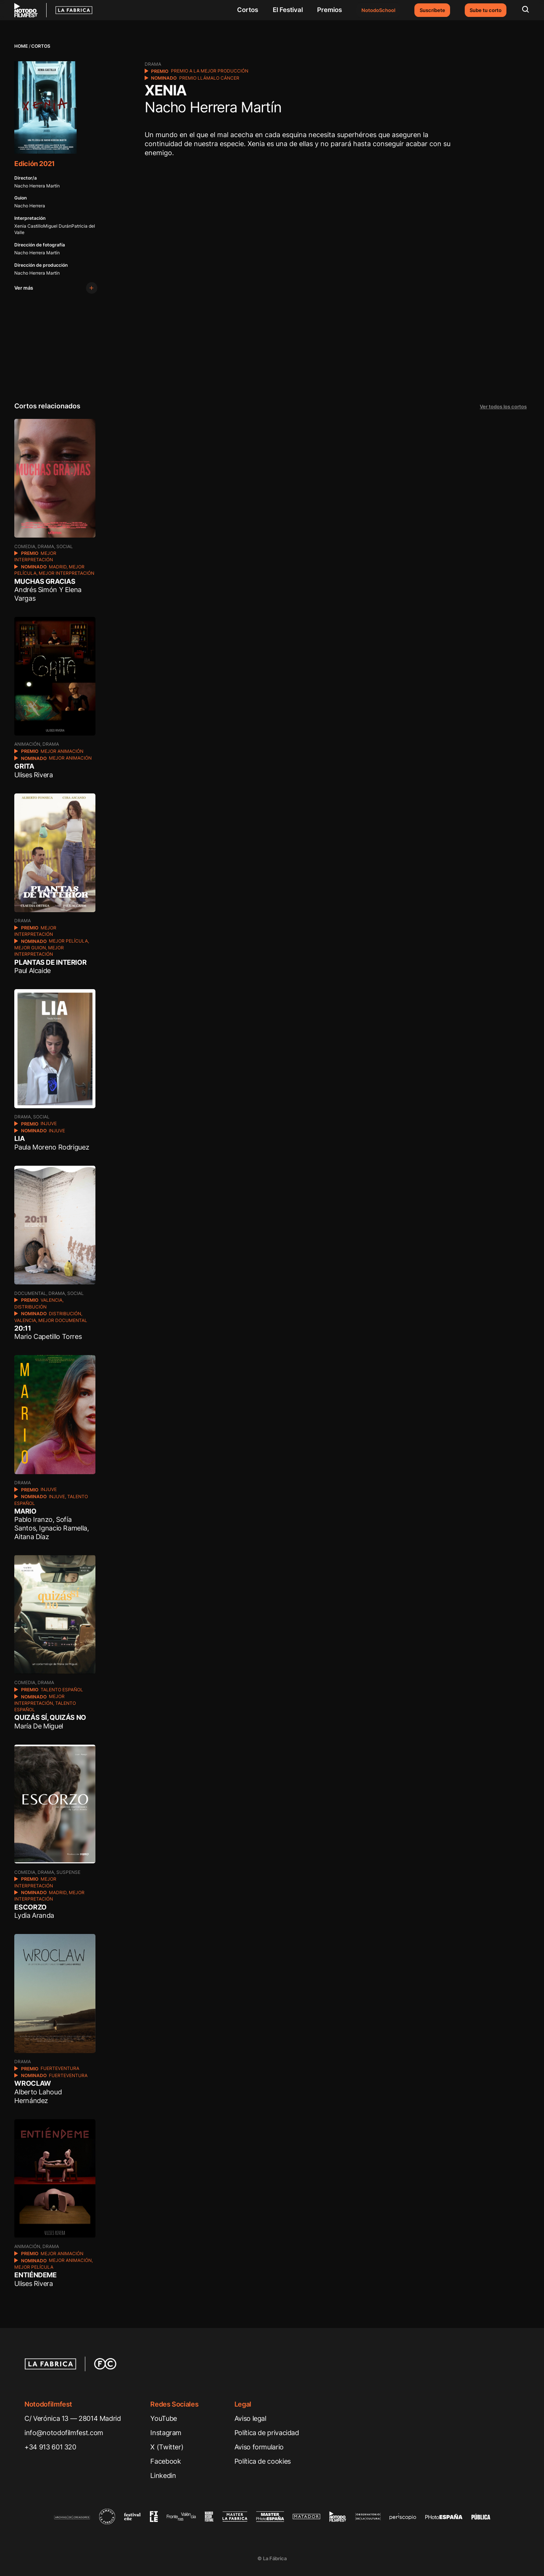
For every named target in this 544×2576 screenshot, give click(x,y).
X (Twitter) (166, 2447)
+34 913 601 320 (50, 2447)
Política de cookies (262, 2461)
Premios (329, 10)
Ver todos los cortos (503, 406)
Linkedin (163, 2475)
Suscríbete (432, 10)
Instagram (165, 2432)
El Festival (288, 10)
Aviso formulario (259, 2447)
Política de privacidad (266, 2432)
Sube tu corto (486, 10)
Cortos (247, 10)
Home (21, 46)
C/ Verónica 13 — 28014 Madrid (72, 2418)
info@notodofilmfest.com (63, 2432)
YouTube (163, 2418)
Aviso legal (250, 2418)
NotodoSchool (378, 10)
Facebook (165, 2461)
